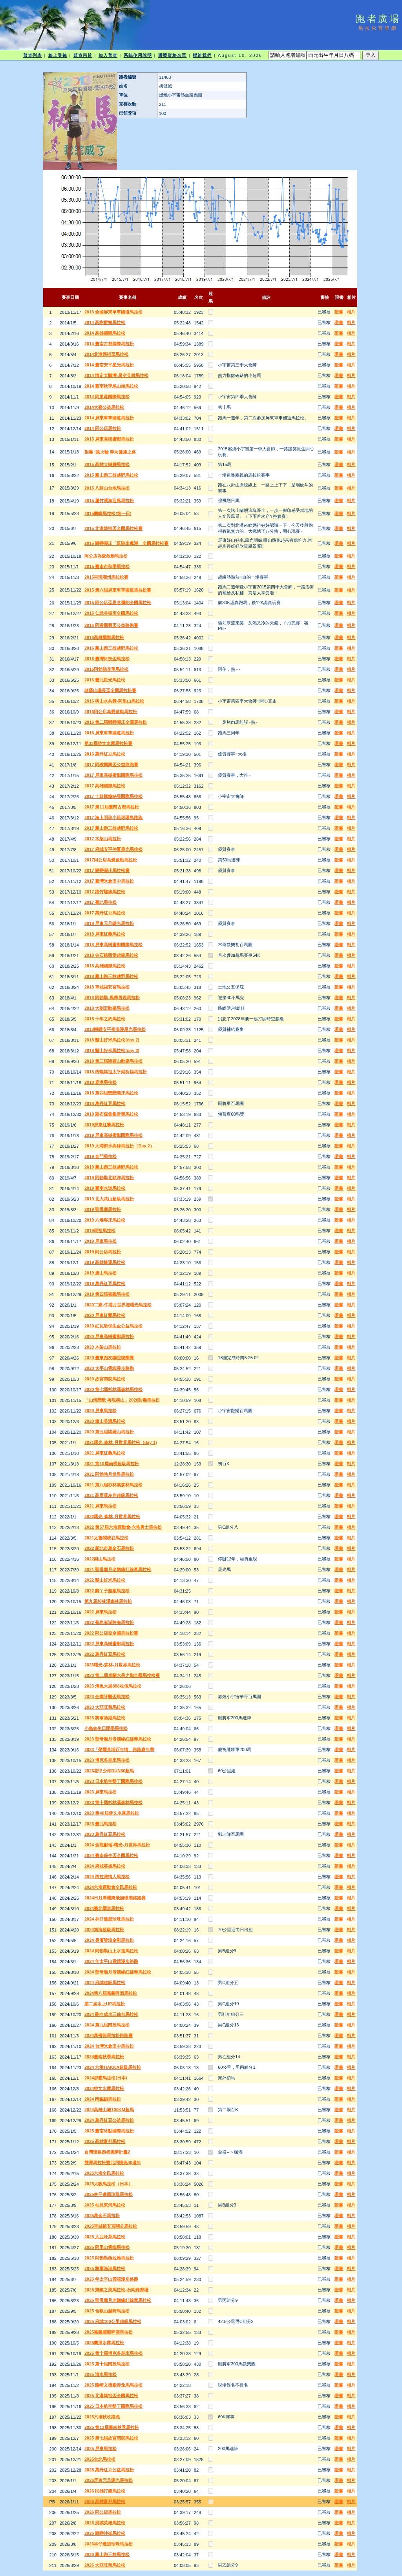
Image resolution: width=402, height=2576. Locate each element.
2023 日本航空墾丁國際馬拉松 (113, 1781)
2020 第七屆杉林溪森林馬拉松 (113, 1389)
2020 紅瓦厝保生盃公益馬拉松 (113, 1325)
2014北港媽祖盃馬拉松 (106, 354)
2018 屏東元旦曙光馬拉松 (109, 923)
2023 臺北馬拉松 (100, 1823)
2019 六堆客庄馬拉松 (105, 1220)
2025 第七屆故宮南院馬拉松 (111, 2438)
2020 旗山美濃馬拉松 (105, 1421)
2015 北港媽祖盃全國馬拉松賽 (113, 528)
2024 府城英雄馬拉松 (105, 1866)
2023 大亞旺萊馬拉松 (105, 1707)
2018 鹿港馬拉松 (100, 1082)
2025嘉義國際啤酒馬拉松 (108, 2332)
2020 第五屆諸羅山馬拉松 (109, 1431)
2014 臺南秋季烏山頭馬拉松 (111, 386)
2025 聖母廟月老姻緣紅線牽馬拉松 (118, 2300)
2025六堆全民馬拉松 (104, 2173)
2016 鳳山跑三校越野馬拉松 (111, 648)
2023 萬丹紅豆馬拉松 (105, 1834)
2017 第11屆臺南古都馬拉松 (111, 807)
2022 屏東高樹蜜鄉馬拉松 (109, 1643)
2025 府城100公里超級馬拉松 (112, 2321)
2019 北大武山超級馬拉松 (109, 1198)
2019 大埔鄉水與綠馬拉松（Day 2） (119, 1145)
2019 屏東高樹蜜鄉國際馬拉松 (113, 1135)
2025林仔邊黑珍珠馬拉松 (108, 2194)
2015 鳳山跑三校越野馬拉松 (111, 475)
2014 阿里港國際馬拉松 (107, 396)
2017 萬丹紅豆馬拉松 (105, 912)
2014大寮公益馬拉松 (104, 407)
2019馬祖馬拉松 (99, 1230)
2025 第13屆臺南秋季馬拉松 (111, 2427)
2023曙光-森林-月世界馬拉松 (112, 1664)
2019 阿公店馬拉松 (102, 1251)
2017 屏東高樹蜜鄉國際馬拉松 (113, 775)
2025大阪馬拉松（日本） (108, 2183)
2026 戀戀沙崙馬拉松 (105, 2533)
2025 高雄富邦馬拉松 (105, 2141)
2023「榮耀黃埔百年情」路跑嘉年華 (119, 1749)
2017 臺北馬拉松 (100, 902)
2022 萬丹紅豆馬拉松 (105, 1654)
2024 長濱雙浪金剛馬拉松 (109, 1940)
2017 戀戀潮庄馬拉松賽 (107, 870)
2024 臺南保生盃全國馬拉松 (111, 1855)
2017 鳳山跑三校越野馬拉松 (111, 828)
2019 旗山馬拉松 (100, 1273)
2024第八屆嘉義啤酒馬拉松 (110, 1993)
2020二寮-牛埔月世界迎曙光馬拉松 (118, 1304)
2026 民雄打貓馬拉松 (105, 2491)
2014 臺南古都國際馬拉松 (109, 343)
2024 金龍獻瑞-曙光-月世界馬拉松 (117, 1844)
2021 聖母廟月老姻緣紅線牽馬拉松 (118, 1569)
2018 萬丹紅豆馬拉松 (105, 1103)
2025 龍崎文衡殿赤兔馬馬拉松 (113, 2385)
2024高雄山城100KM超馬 (109, 2109)
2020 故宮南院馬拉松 (105, 1378)
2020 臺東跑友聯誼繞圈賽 (109, 1357)
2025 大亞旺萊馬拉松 (105, 2236)
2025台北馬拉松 (99, 2459)
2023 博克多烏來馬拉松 (107, 1760)
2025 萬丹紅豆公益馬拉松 (109, 2469)
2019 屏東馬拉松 (100, 1241)
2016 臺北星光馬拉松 (105, 679)
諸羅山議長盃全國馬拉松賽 (110, 690)
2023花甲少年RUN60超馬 (109, 1770)
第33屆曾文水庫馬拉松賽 (108, 743)
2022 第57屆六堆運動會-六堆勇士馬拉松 (123, 1527)
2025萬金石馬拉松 (102, 2215)
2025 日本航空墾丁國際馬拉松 (113, 2406)
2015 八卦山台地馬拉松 (107, 488)
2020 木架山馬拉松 (102, 1347)
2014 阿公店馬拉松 (102, 428)
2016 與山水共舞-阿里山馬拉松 (114, 701)
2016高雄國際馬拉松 (104, 637)
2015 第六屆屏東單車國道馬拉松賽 (118, 590)
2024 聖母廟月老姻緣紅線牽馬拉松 (118, 1972)
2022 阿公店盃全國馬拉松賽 (111, 1633)
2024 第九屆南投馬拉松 (107, 2025)
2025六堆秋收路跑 (102, 2416)
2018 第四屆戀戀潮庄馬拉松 (111, 1092)
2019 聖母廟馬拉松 (102, 1209)
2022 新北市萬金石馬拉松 (109, 1548)
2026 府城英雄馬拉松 (105, 2522)
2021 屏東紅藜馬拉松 (105, 1453)
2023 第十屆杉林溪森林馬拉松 (113, 1802)
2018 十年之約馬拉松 (105, 1018)
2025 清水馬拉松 (100, 2374)
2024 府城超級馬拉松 (105, 1982)
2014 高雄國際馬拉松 (105, 333)
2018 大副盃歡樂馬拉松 (107, 1008)
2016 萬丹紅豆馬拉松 (105, 754)
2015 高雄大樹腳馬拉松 (107, 464)
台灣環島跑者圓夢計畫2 (107, 2152)
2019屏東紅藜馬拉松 (104, 1124)
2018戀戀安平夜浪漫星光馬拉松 (115, 1029)
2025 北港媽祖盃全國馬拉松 (111, 2395)
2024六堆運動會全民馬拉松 (110, 1887)
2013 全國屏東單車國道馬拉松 (113, 311)
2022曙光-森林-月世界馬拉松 (112, 1516)
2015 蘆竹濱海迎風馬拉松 (109, 500)
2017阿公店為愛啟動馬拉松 (110, 859)
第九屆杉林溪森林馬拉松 (108, 1601)
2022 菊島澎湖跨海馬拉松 (109, 1622)
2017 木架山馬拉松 (102, 838)
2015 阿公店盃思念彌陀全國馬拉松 (118, 602)
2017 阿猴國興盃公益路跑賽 (111, 764)
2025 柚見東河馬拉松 (105, 2205)
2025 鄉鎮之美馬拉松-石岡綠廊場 (116, 2289)
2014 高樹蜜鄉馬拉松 (105, 322)
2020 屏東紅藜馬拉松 (105, 1315)
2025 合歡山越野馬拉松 (107, 2310)
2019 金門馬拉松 (100, 1156)
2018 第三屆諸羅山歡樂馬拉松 (113, 1061)
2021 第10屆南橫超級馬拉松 (111, 1463)
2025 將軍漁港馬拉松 (105, 2268)
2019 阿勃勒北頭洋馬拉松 (109, 1177)
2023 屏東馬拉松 (100, 1792)
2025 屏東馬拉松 (100, 2448)
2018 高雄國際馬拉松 (105, 965)
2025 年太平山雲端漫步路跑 (111, 2279)
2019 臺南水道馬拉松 (105, 1188)
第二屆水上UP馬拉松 (104, 2003)
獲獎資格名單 (172, 55)
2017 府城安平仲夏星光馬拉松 (113, 849)
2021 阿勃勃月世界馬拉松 (109, 1474)
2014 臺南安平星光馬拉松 (109, 364)
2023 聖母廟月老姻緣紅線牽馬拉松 (118, 1739)
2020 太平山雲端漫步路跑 (109, 1368)
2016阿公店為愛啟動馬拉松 (110, 711)
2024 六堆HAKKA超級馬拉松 (112, 2067)
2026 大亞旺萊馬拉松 (105, 2565)
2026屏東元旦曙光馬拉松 (108, 2480)
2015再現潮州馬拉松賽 (106, 577)
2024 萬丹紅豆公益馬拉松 (109, 2120)
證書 (338, 311)
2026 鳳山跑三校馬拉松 (107, 2554)
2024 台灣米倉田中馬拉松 (109, 2046)
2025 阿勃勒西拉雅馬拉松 (109, 2258)
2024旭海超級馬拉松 (104, 1929)
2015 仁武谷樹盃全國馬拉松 (111, 613)
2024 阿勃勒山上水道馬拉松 (111, 1950)
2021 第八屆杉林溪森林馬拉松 (113, 1484)
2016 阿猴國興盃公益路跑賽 (111, 625)
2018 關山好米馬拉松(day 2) (111, 1040)
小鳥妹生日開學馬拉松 (106, 1728)
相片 (351, 311)
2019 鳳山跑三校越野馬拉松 (111, 1167)
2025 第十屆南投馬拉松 (107, 2363)
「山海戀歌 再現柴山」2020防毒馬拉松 (122, 1400)
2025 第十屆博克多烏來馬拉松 (113, 2353)
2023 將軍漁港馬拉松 (105, 1717)
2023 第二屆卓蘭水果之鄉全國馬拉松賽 (122, 1675)
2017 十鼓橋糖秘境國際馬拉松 (113, 796)
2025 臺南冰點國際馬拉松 (109, 2130)
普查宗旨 (82, 55)
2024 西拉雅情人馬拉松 (107, 1876)
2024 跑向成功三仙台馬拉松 (111, 2014)
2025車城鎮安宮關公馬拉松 (110, 2226)
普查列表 (32, 55)
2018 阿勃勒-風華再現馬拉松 (112, 997)
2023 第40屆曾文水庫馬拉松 (111, 1813)
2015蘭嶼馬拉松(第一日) (108, 513)
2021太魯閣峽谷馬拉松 (106, 1537)
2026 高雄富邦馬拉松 (105, 2501)
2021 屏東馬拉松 (100, 1506)
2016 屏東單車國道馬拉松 (109, 732)
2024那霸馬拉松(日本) (105, 2077)
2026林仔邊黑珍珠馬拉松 (108, 2543)
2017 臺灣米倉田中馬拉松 (109, 881)
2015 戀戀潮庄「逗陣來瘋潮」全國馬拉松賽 (126, 543)
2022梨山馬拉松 (99, 1559)
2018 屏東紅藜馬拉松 (105, 934)
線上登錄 (57, 55)
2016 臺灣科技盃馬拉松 (107, 658)
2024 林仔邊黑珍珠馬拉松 (109, 1919)
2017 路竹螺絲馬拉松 (105, 891)
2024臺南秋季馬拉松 (104, 2056)
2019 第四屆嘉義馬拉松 (107, 1294)
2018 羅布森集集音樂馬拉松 (111, 1114)
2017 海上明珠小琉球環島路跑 (113, 817)
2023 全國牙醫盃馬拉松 (107, 1696)
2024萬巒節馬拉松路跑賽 (108, 2035)
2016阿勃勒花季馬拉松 (106, 669)
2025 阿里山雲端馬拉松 (107, 2247)
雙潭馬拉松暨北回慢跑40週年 (112, 2162)
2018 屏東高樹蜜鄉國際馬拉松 (113, 944)
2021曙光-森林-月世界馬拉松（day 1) (120, 1442)
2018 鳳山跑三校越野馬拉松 (111, 976)
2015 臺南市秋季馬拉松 (107, 566)
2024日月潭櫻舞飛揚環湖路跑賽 (115, 1897)
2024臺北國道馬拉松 (104, 1908)
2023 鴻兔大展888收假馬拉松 (112, 1686)
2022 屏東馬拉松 (100, 1611)
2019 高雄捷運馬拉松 (105, 1262)
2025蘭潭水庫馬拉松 (104, 2342)
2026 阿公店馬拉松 (102, 2512)
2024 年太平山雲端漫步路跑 (111, 1961)
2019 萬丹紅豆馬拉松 (105, 1283)
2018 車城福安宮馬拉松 (107, 987)
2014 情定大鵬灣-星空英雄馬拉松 (116, 375)
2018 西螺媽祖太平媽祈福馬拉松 (115, 1071)
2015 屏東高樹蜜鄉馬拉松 (109, 439)
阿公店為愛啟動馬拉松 (106, 555)
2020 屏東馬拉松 (100, 1410)
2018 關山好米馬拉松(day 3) (111, 1050)
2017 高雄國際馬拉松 (105, 785)
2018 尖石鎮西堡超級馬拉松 (111, 955)
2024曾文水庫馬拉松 (104, 2088)
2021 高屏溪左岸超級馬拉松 (111, 1495)
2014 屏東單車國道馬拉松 (109, 417)
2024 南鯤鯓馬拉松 (102, 2099)
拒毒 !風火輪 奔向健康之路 (110, 452)
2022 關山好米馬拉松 (105, 1580)
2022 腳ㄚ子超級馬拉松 (107, 1590)
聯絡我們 (202, 55)
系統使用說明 (138, 55)
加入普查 (108, 55)
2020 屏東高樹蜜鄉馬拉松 (109, 1336)
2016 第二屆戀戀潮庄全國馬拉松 (115, 722)
